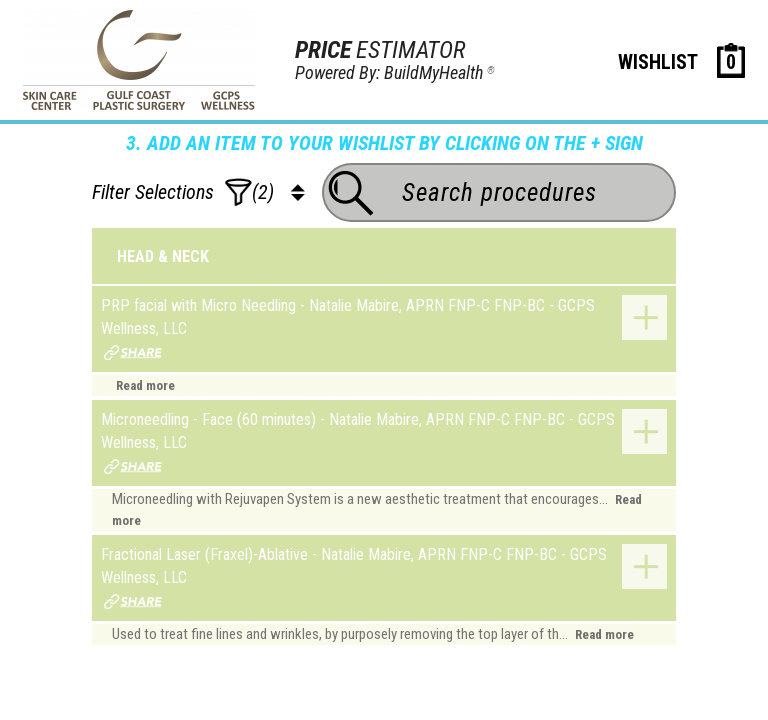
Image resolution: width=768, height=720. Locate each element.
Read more (145, 385)
